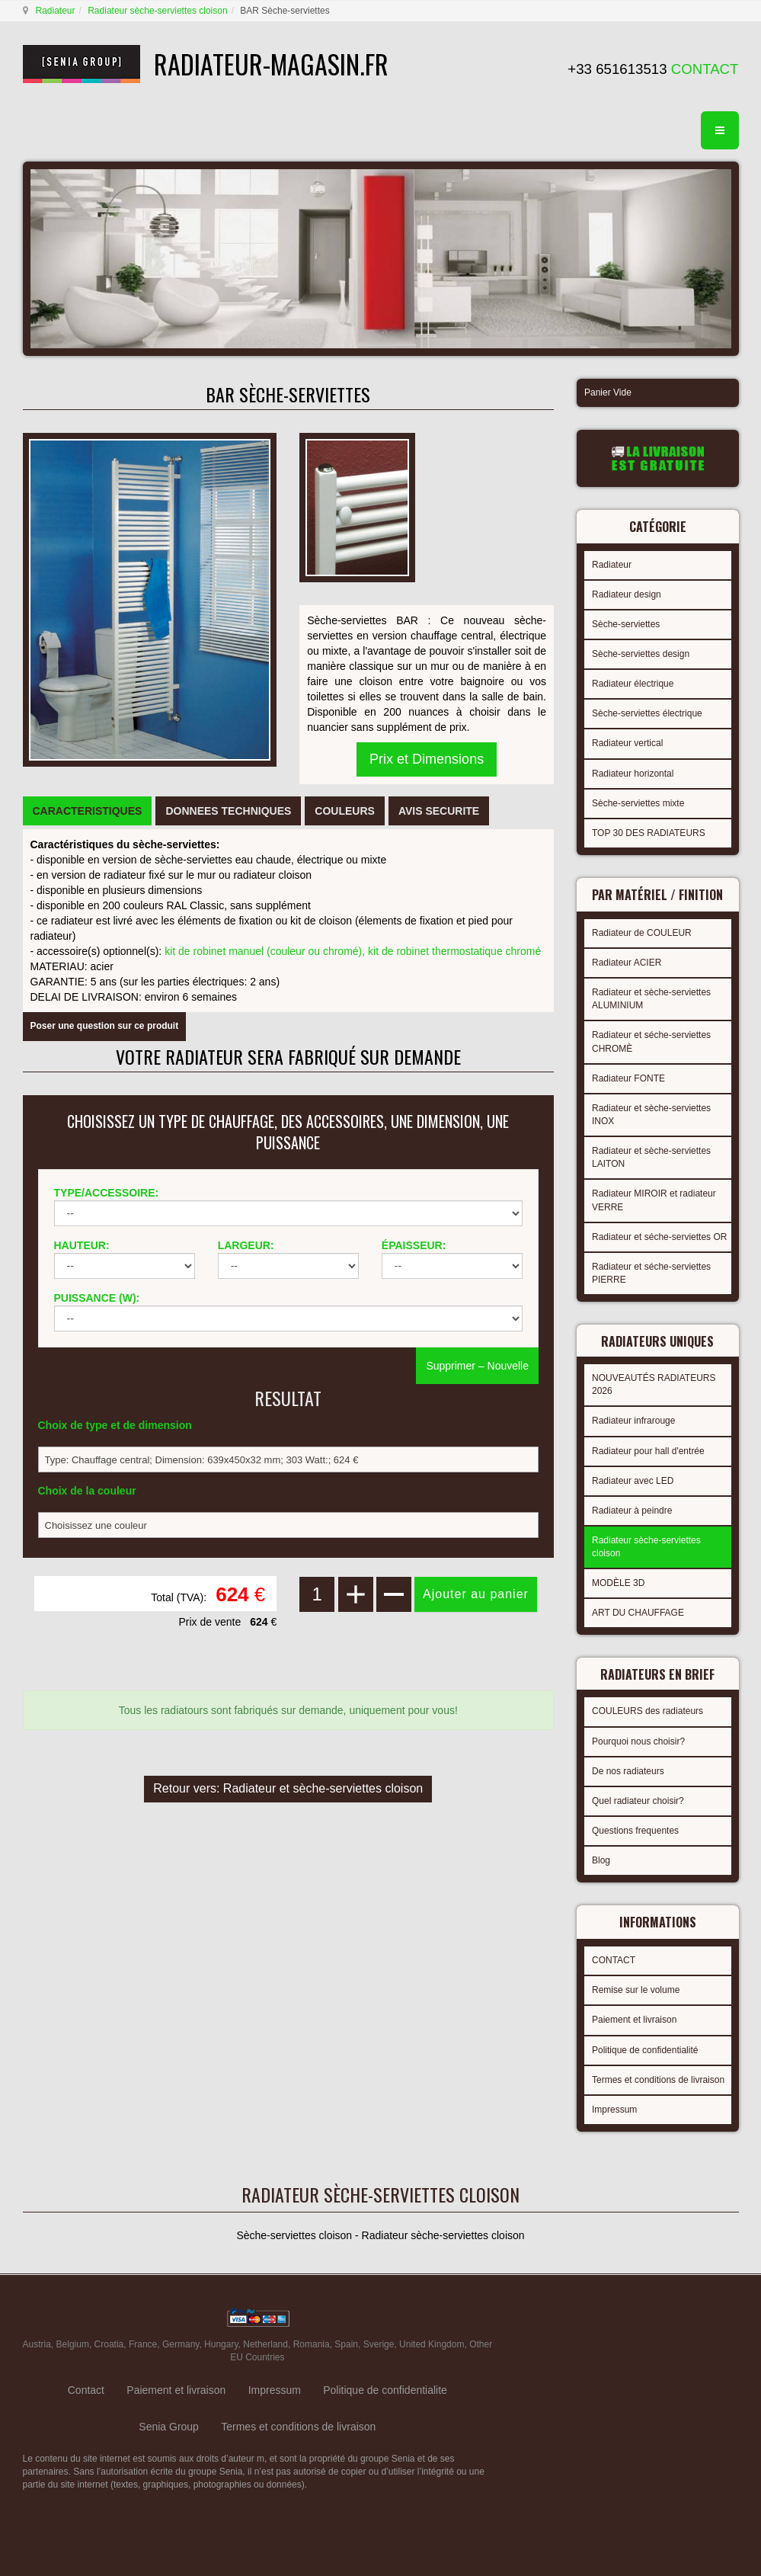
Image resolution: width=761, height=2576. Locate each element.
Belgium (72, 2344)
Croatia (109, 2344)
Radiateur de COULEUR (642, 933)
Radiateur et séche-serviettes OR (659, 1237)
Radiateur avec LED (632, 1480)
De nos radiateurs (628, 1771)
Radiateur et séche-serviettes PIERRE (651, 1273)
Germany (180, 2344)
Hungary (221, 2344)
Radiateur (55, 10)
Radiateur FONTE (628, 1078)
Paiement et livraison (634, 2019)
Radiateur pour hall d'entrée (648, 1451)
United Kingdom (431, 2344)
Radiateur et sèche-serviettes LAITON (651, 1157)
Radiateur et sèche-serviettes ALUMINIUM (651, 999)
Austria (37, 2344)
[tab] (87, 810)
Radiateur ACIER (626, 962)
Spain (346, 2344)
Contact (86, 2390)
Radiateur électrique (632, 683)
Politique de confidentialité (645, 2050)
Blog (601, 1860)
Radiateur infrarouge (633, 1420)
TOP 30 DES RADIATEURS (648, 833)
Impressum (614, 2109)
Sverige (379, 2344)
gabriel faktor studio (679, 2320)
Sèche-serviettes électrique (647, 713)
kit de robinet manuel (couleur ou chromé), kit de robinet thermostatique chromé (353, 951)
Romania (311, 2344)
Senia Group (169, 2427)
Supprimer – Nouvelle (477, 1366)
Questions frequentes (635, 1830)
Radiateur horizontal (632, 773)
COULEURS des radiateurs (647, 1711)
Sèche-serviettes (626, 624)
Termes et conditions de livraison (658, 2080)
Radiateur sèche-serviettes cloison (157, 10)
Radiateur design (626, 594)
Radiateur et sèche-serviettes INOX (651, 1114)
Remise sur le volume (635, 1990)
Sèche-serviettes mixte (638, 803)
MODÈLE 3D (618, 1583)
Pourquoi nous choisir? (638, 1741)
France (143, 2344)
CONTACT (613, 1960)
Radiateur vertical (627, 743)
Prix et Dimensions (426, 759)
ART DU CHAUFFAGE (638, 1612)
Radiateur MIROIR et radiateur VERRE (654, 1200)
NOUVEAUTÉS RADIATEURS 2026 (653, 1384)
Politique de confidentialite (385, 2390)
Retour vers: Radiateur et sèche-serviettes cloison (288, 1788)
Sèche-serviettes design (640, 654)
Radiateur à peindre (632, 1510)
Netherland (265, 2344)
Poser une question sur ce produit (104, 1025)
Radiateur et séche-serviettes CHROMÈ (651, 1041)
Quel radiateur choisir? (638, 1801)
